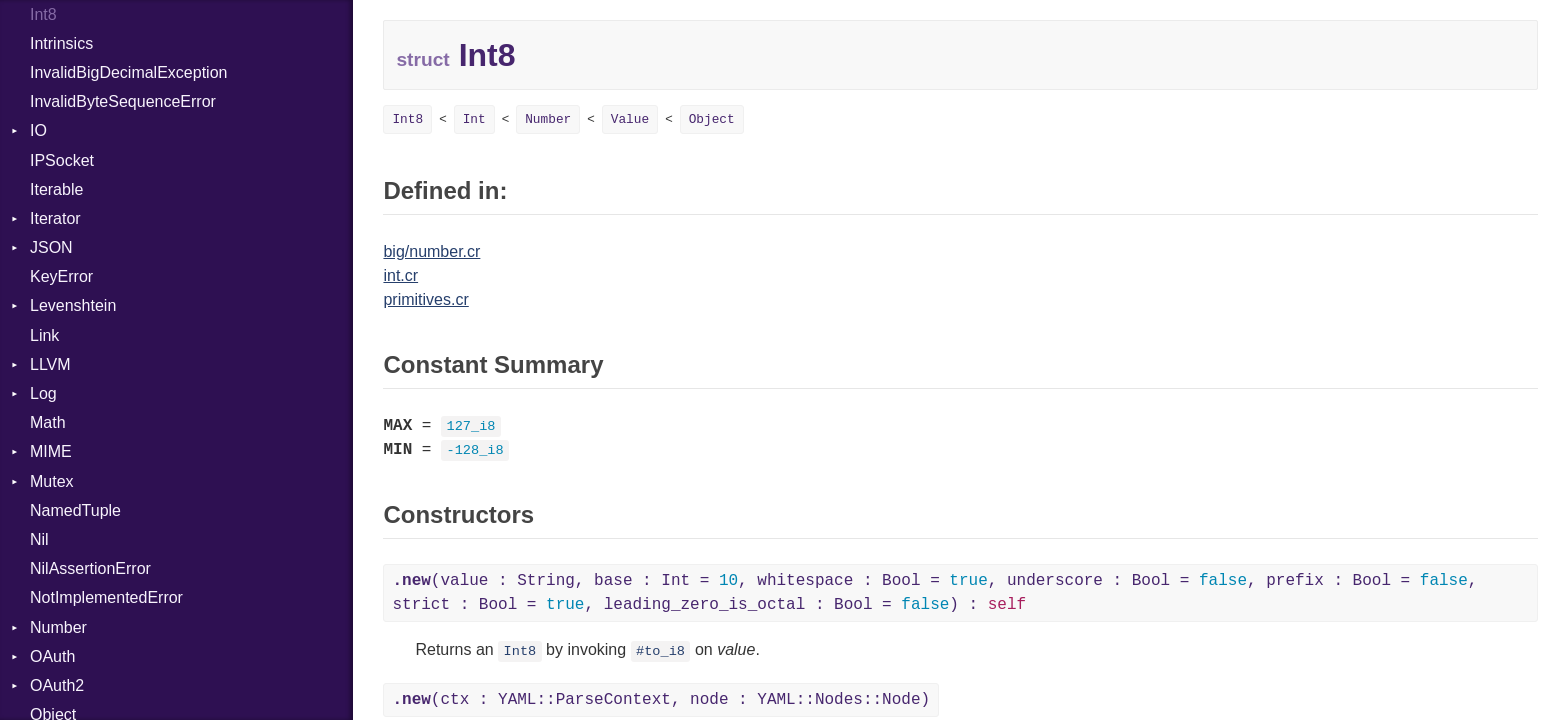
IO (38, 130)
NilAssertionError (90, 568)
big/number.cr (431, 251)
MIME (51, 451)
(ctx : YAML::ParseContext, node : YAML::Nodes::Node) (661, 700)
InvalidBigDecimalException (128, 72)
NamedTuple (75, 510)
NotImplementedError (106, 597)
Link (44, 335)
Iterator (55, 218)
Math (48, 422)
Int (474, 119)
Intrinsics (61, 43)
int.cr (400, 275)
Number (58, 627)
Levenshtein (73, 305)
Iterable (56, 189)
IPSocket (62, 160)
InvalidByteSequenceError (123, 101)
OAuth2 (57, 685)
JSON (51, 247)
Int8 (407, 119)
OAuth (52, 656)
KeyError (61, 276)
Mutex (52, 481)
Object (712, 119)
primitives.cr (425, 299)
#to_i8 (660, 651)
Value (630, 119)
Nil (39, 539)
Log (43, 393)
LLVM (50, 364)
